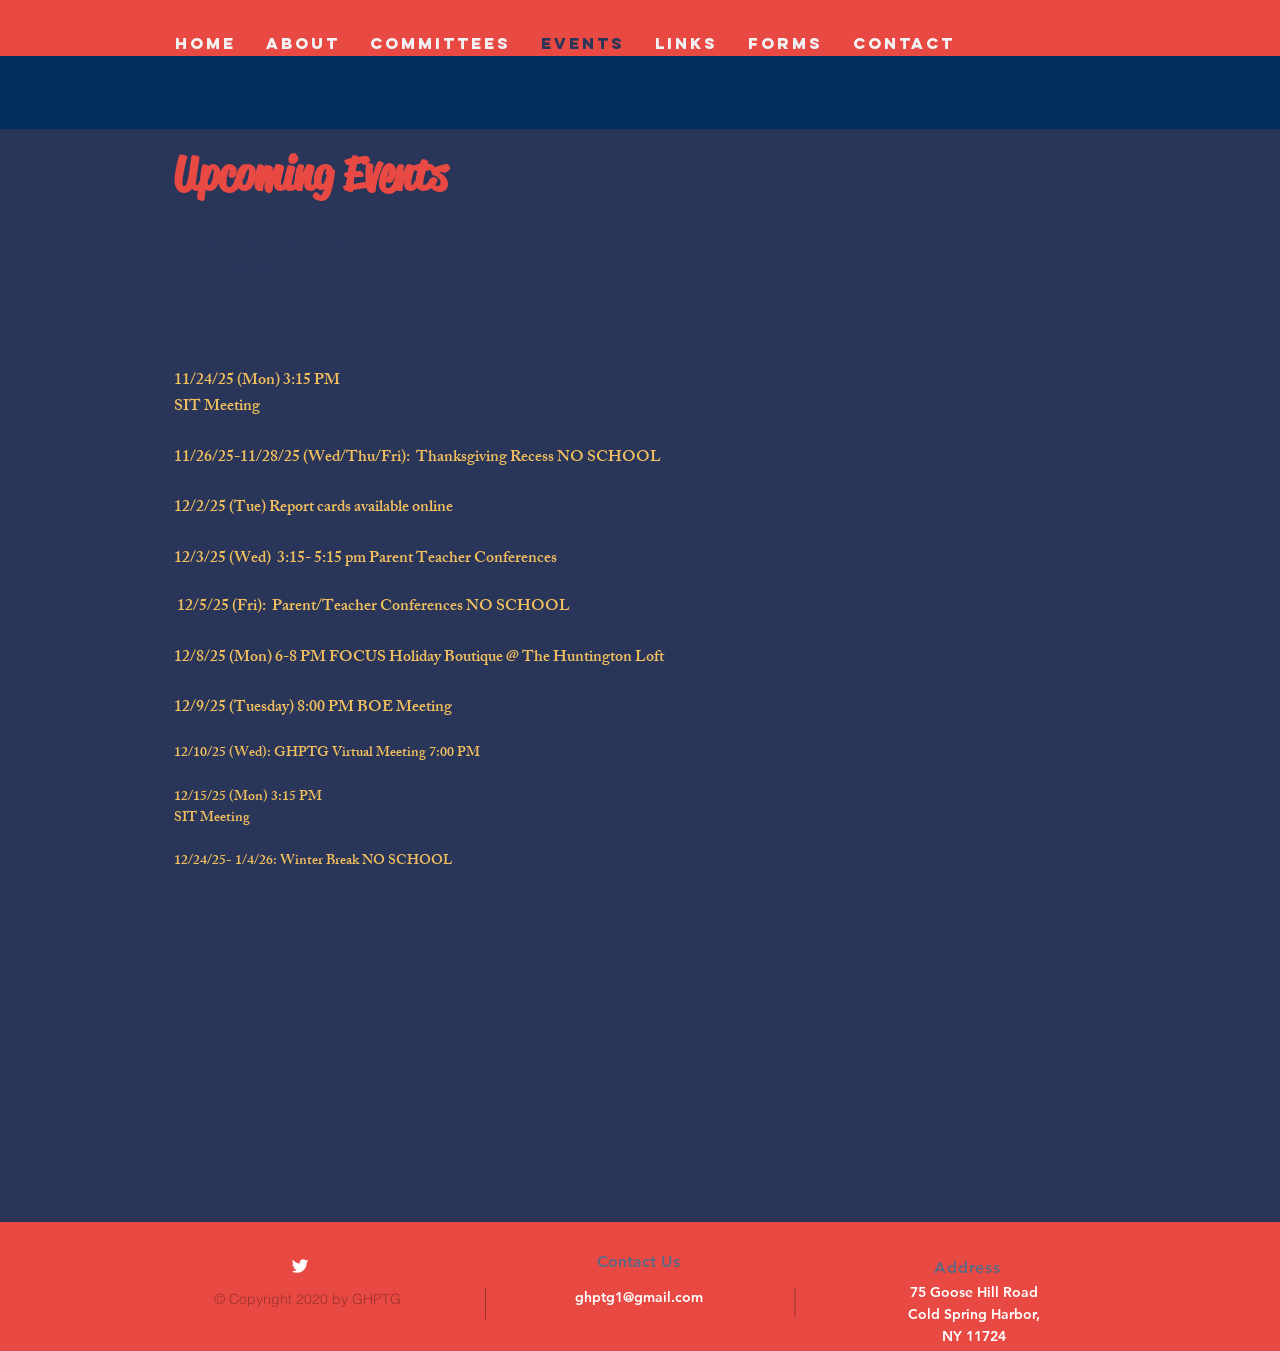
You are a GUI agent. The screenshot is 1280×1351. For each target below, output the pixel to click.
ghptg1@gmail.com (639, 1297)
